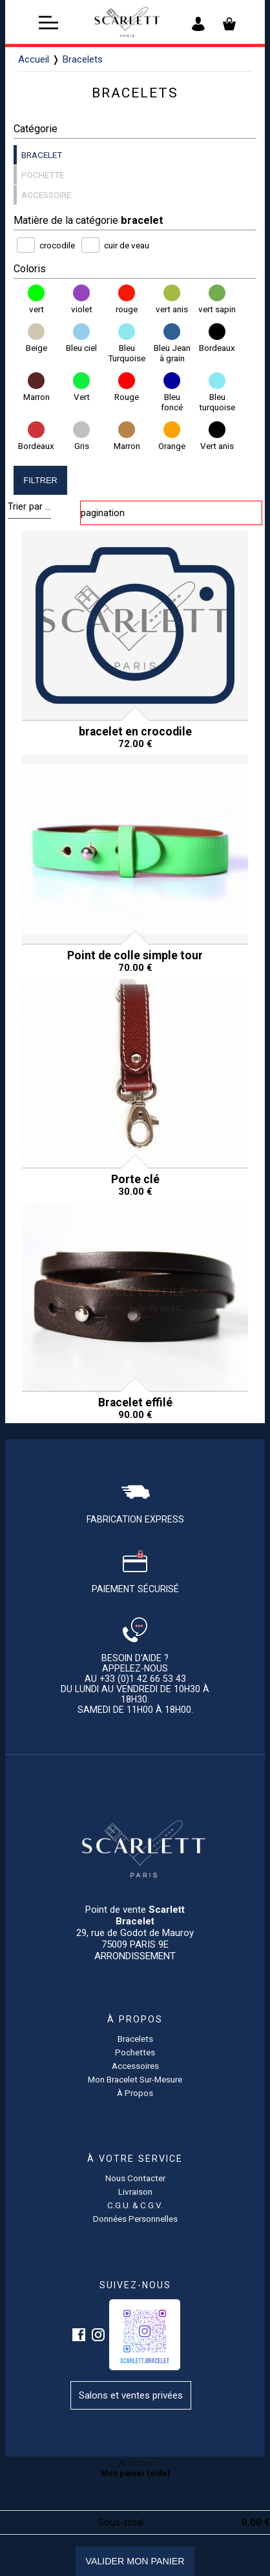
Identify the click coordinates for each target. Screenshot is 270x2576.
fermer (135, 2462)
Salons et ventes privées (131, 2395)
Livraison (135, 2191)
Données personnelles (135, 2218)
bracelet (41, 155)
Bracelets (83, 59)
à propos (135, 2093)
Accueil (33, 59)
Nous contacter (135, 2178)
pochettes (135, 2052)
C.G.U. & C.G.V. (135, 2205)
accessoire (46, 195)
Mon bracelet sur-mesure (135, 2079)
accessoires (135, 2066)
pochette (42, 175)
